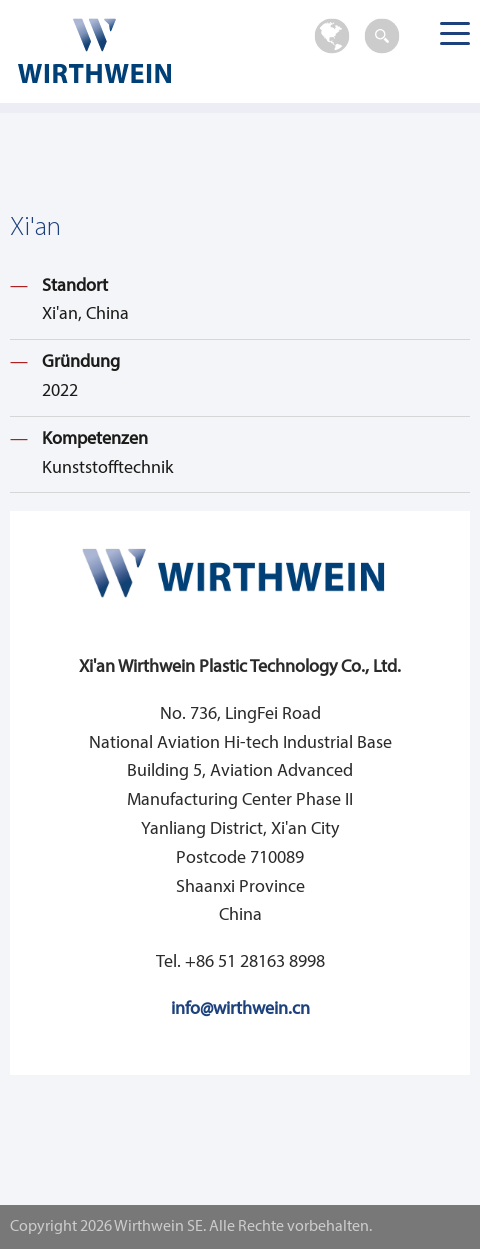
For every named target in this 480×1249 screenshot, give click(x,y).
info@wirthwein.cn (240, 1009)
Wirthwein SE (129, 50)
